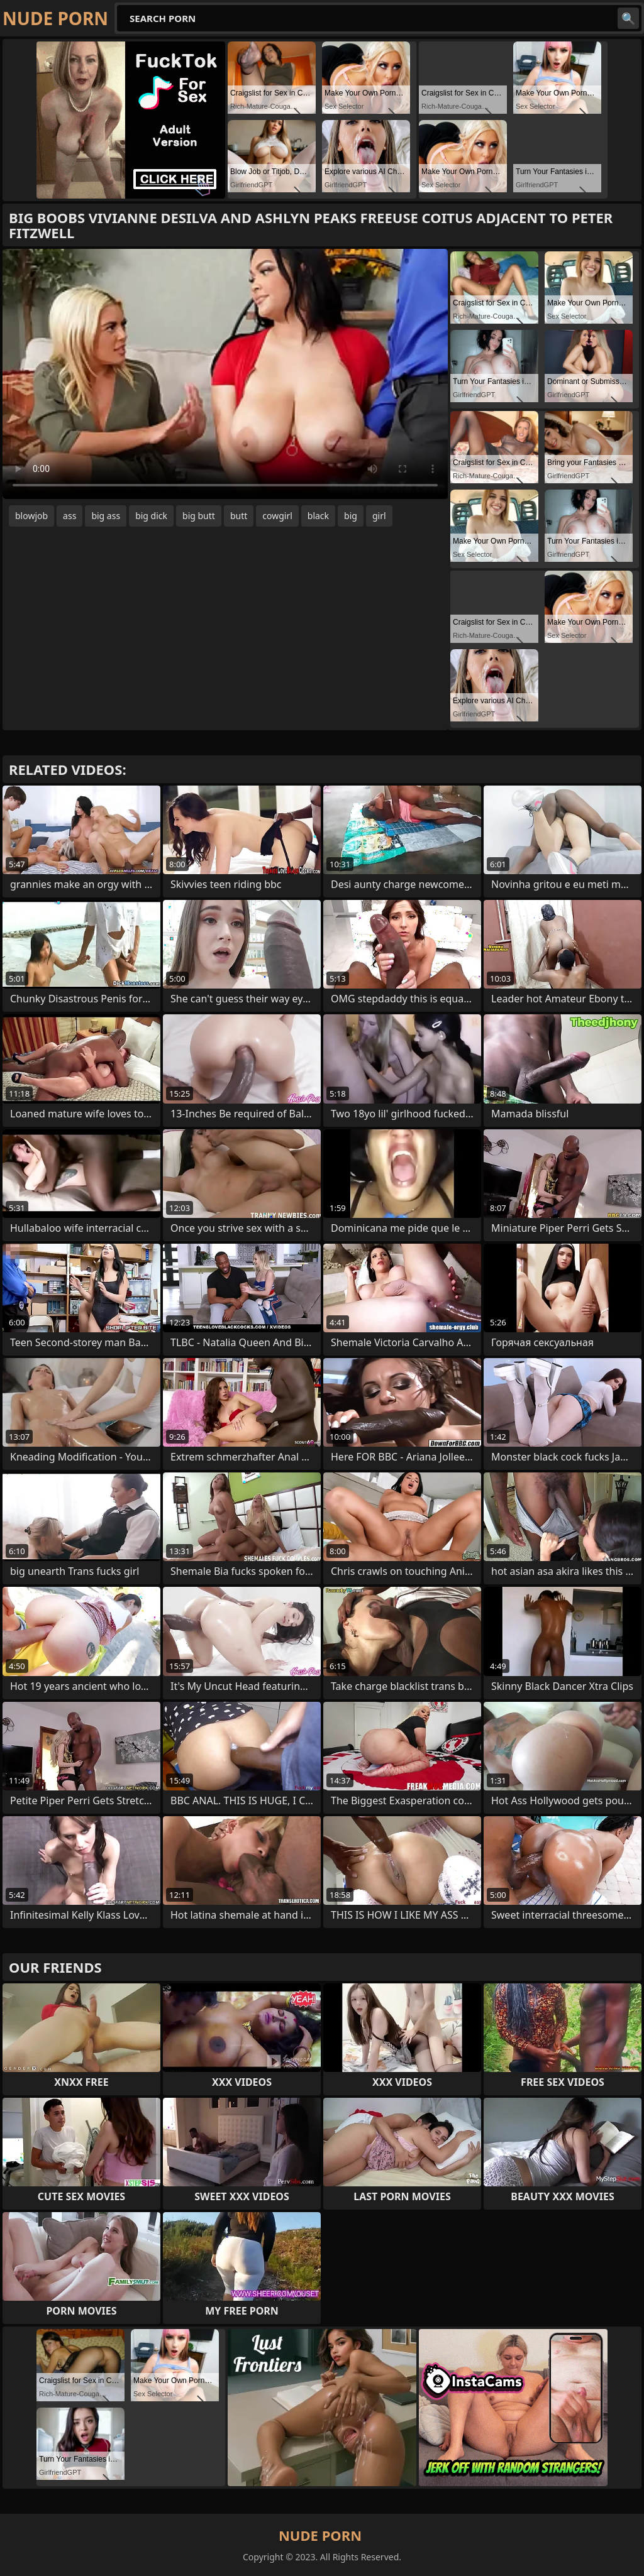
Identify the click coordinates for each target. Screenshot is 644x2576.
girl (379, 516)
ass (69, 516)
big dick (151, 516)
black (318, 516)
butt (238, 516)
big (350, 516)
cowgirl (277, 516)
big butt (198, 516)
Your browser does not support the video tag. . (225, 374)
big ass (105, 516)
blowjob (31, 516)
